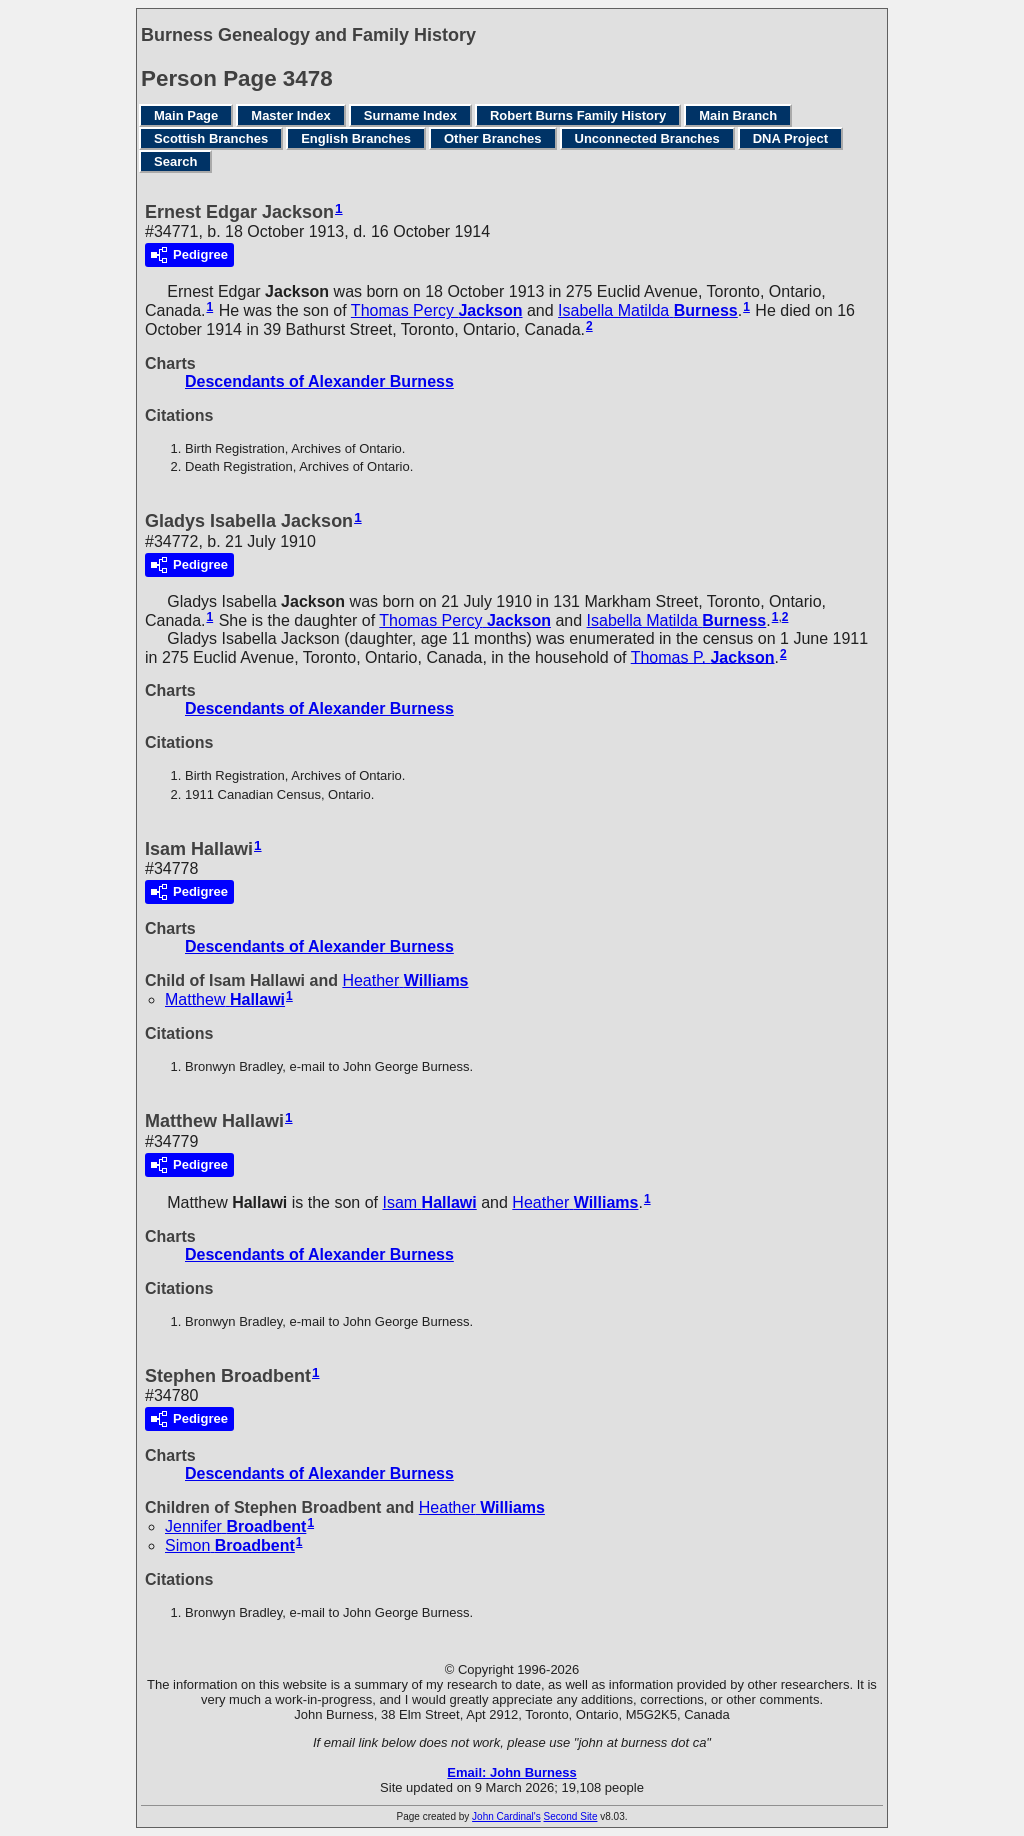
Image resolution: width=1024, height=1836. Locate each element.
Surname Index (410, 115)
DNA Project (790, 138)
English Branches (356, 138)
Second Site (571, 1816)
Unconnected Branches (647, 138)
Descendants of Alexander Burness (319, 381)
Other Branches (493, 138)
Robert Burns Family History (578, 115)
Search (175, 161)
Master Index (290, 115)
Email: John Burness (511, 1772)
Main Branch (738, 115)
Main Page (186, 115)
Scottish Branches (211, 138)
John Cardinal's (506, 1816)
